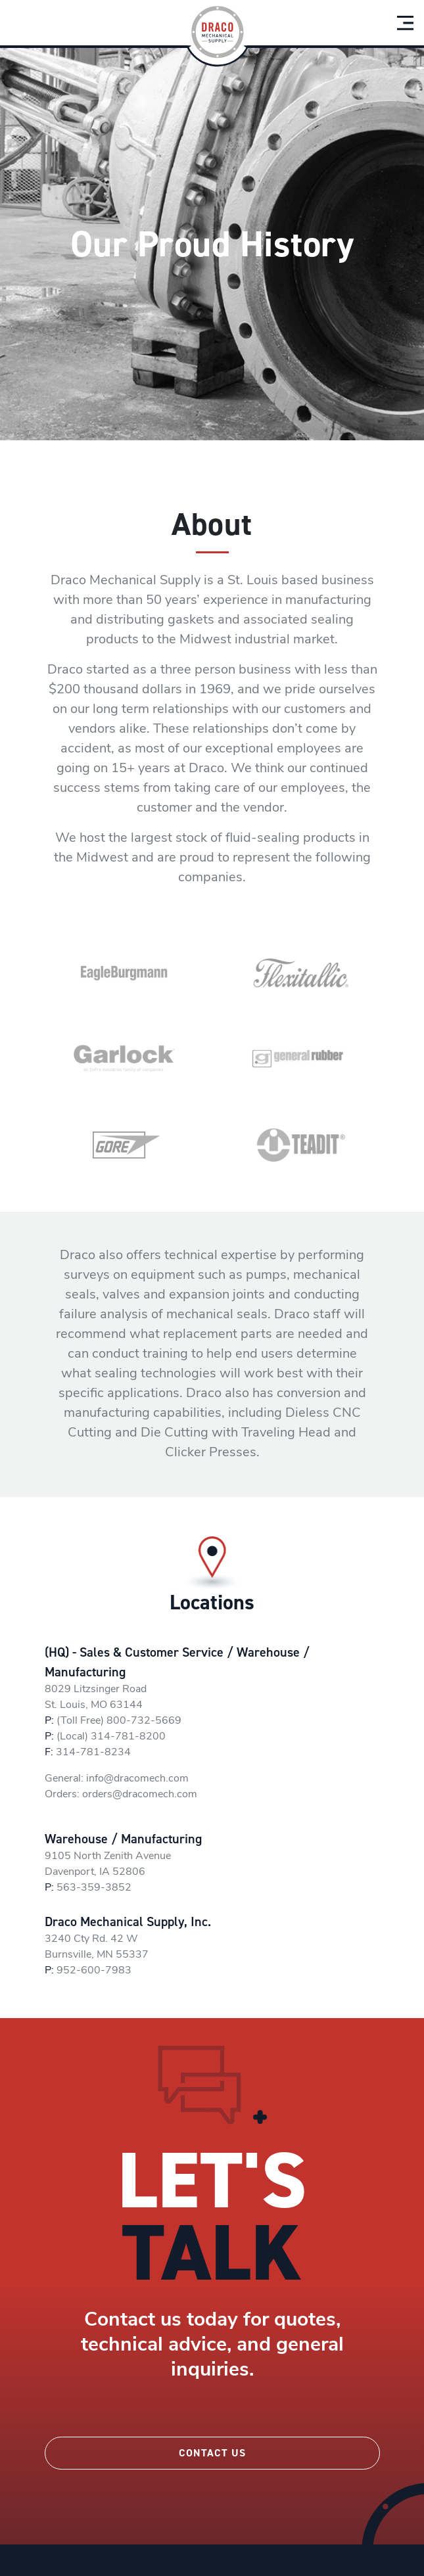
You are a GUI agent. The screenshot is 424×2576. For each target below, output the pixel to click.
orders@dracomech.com (139, 1794)
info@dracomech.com (137, 1779)
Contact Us (212, 2453)
